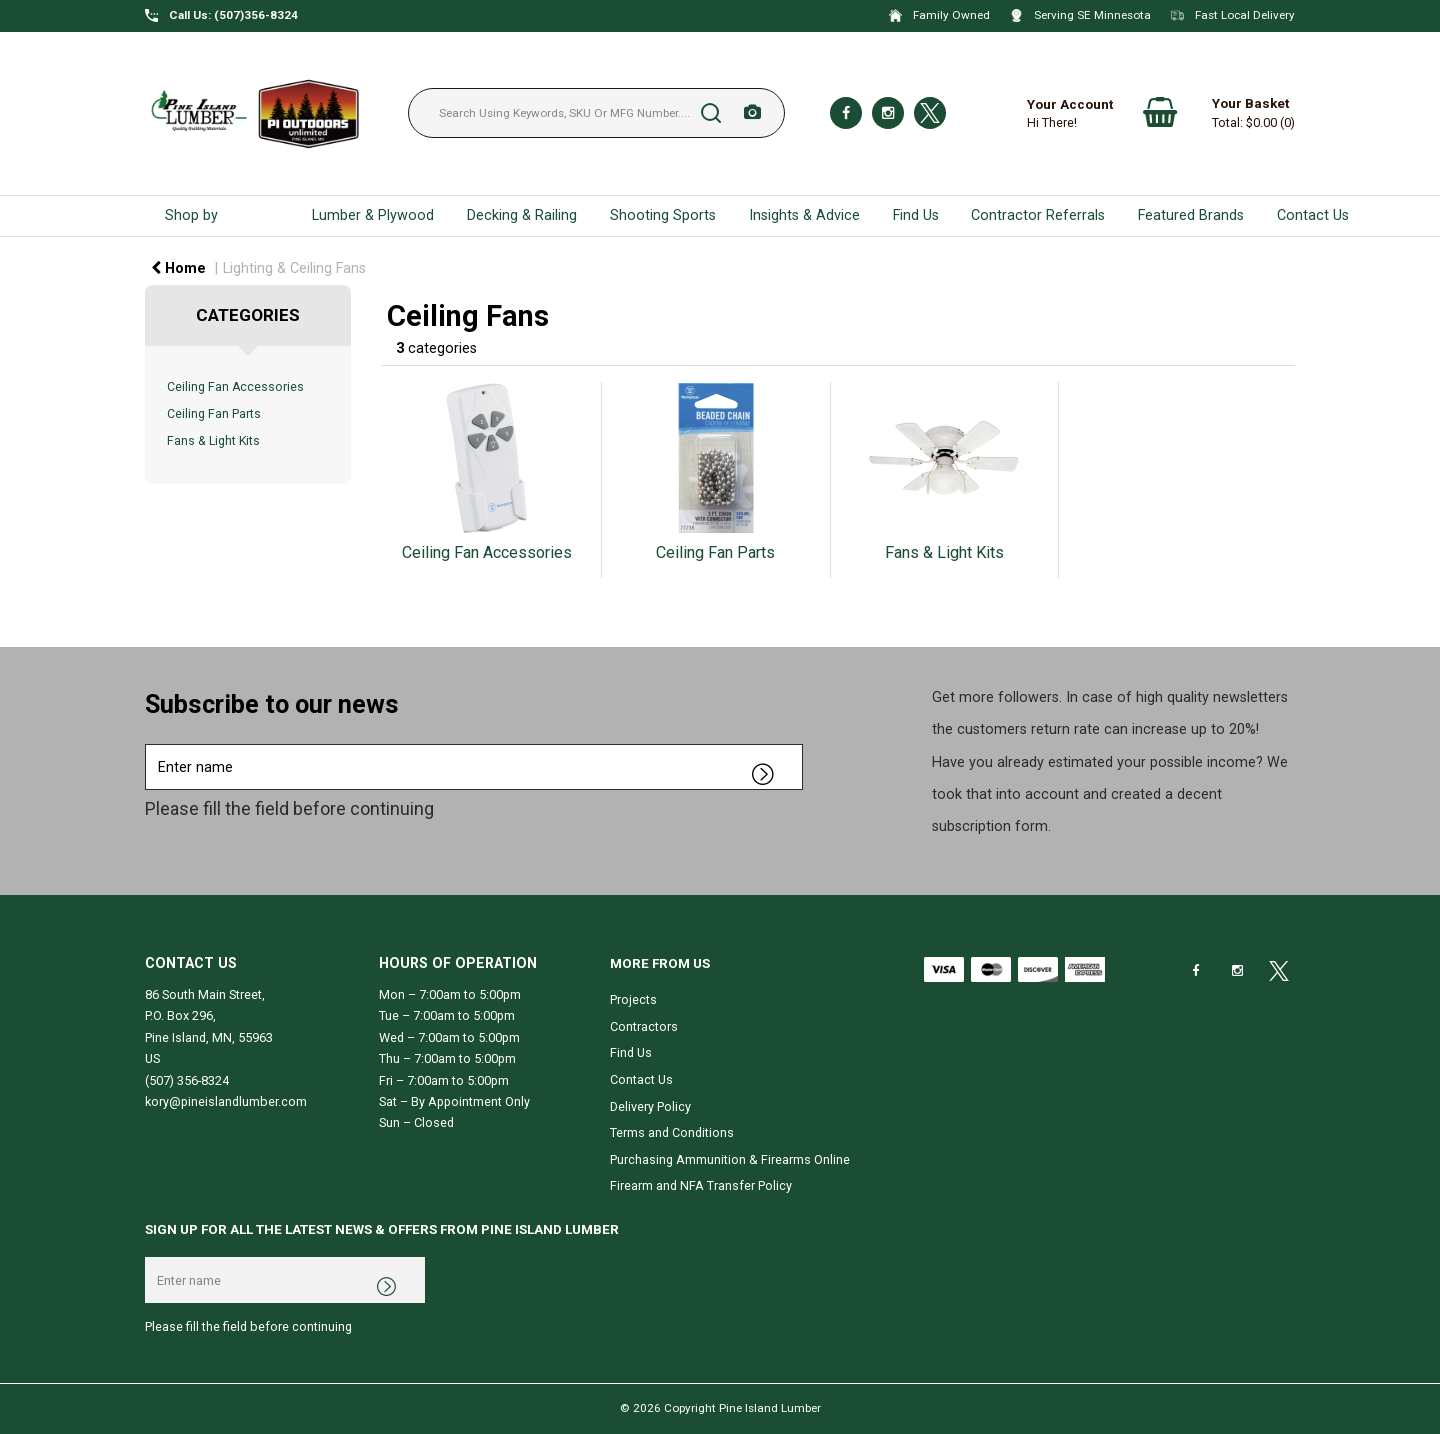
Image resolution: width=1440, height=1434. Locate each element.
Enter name (150, 743)
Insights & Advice (804, 215)
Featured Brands (1191, 215)
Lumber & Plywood (373, 215)
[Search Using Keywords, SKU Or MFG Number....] (596, 113)
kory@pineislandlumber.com (226, 1101)
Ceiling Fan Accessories (235, 387)
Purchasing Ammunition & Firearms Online (730, 1159)
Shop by (191, 215)
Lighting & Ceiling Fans (294, 268)
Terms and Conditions (672, 1132)
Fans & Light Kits (213, 441)
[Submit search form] (711, 113)
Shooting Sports (663, 215)
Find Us (916, 215)
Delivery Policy (650, 1106)
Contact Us (1313, 215)
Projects (633, 999)
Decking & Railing (522, 215)
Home (178, 268)
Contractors (644, 1026)
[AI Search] (752, 113)
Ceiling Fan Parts (214, 414)
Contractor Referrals (1038, 215)
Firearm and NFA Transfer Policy (701, 1185)
